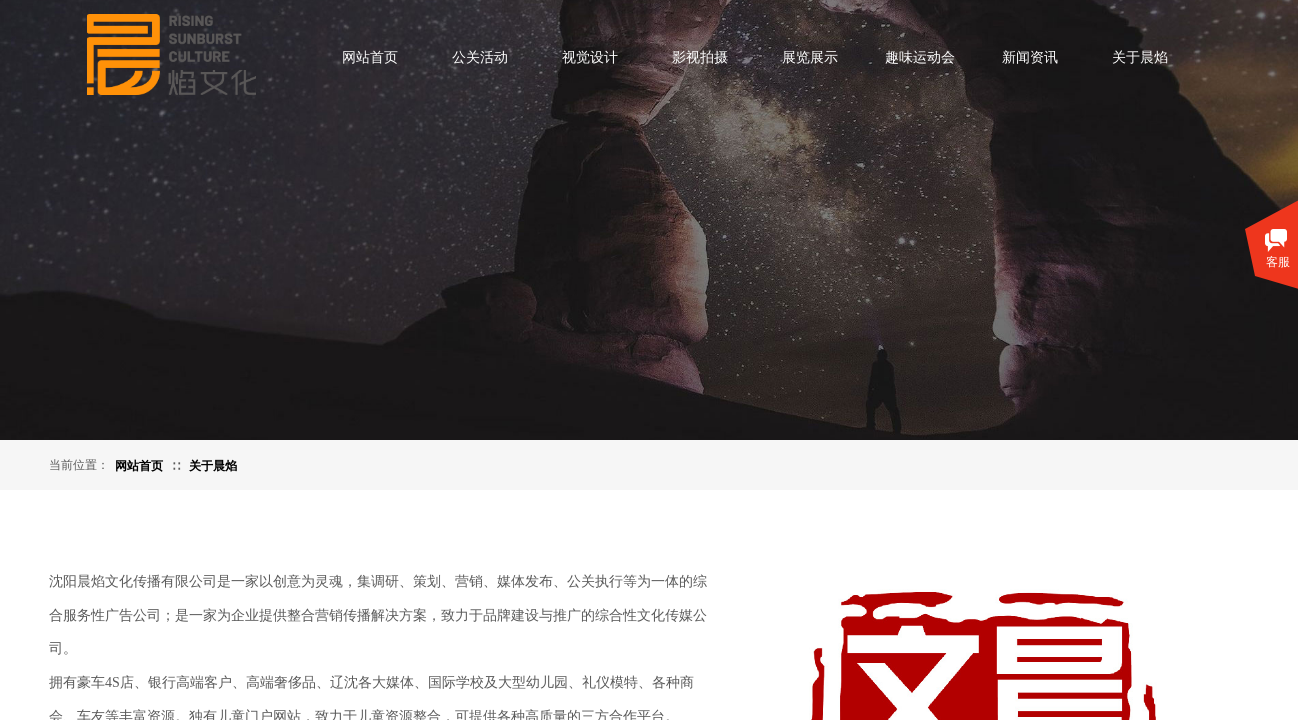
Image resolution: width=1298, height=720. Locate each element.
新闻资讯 (1030, 57)
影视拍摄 (700, 57)
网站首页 (370, 57)
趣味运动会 (920, 57)
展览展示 (810, 57)
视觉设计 (590, 57)
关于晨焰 (1140, 57)
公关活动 (480, 57)
